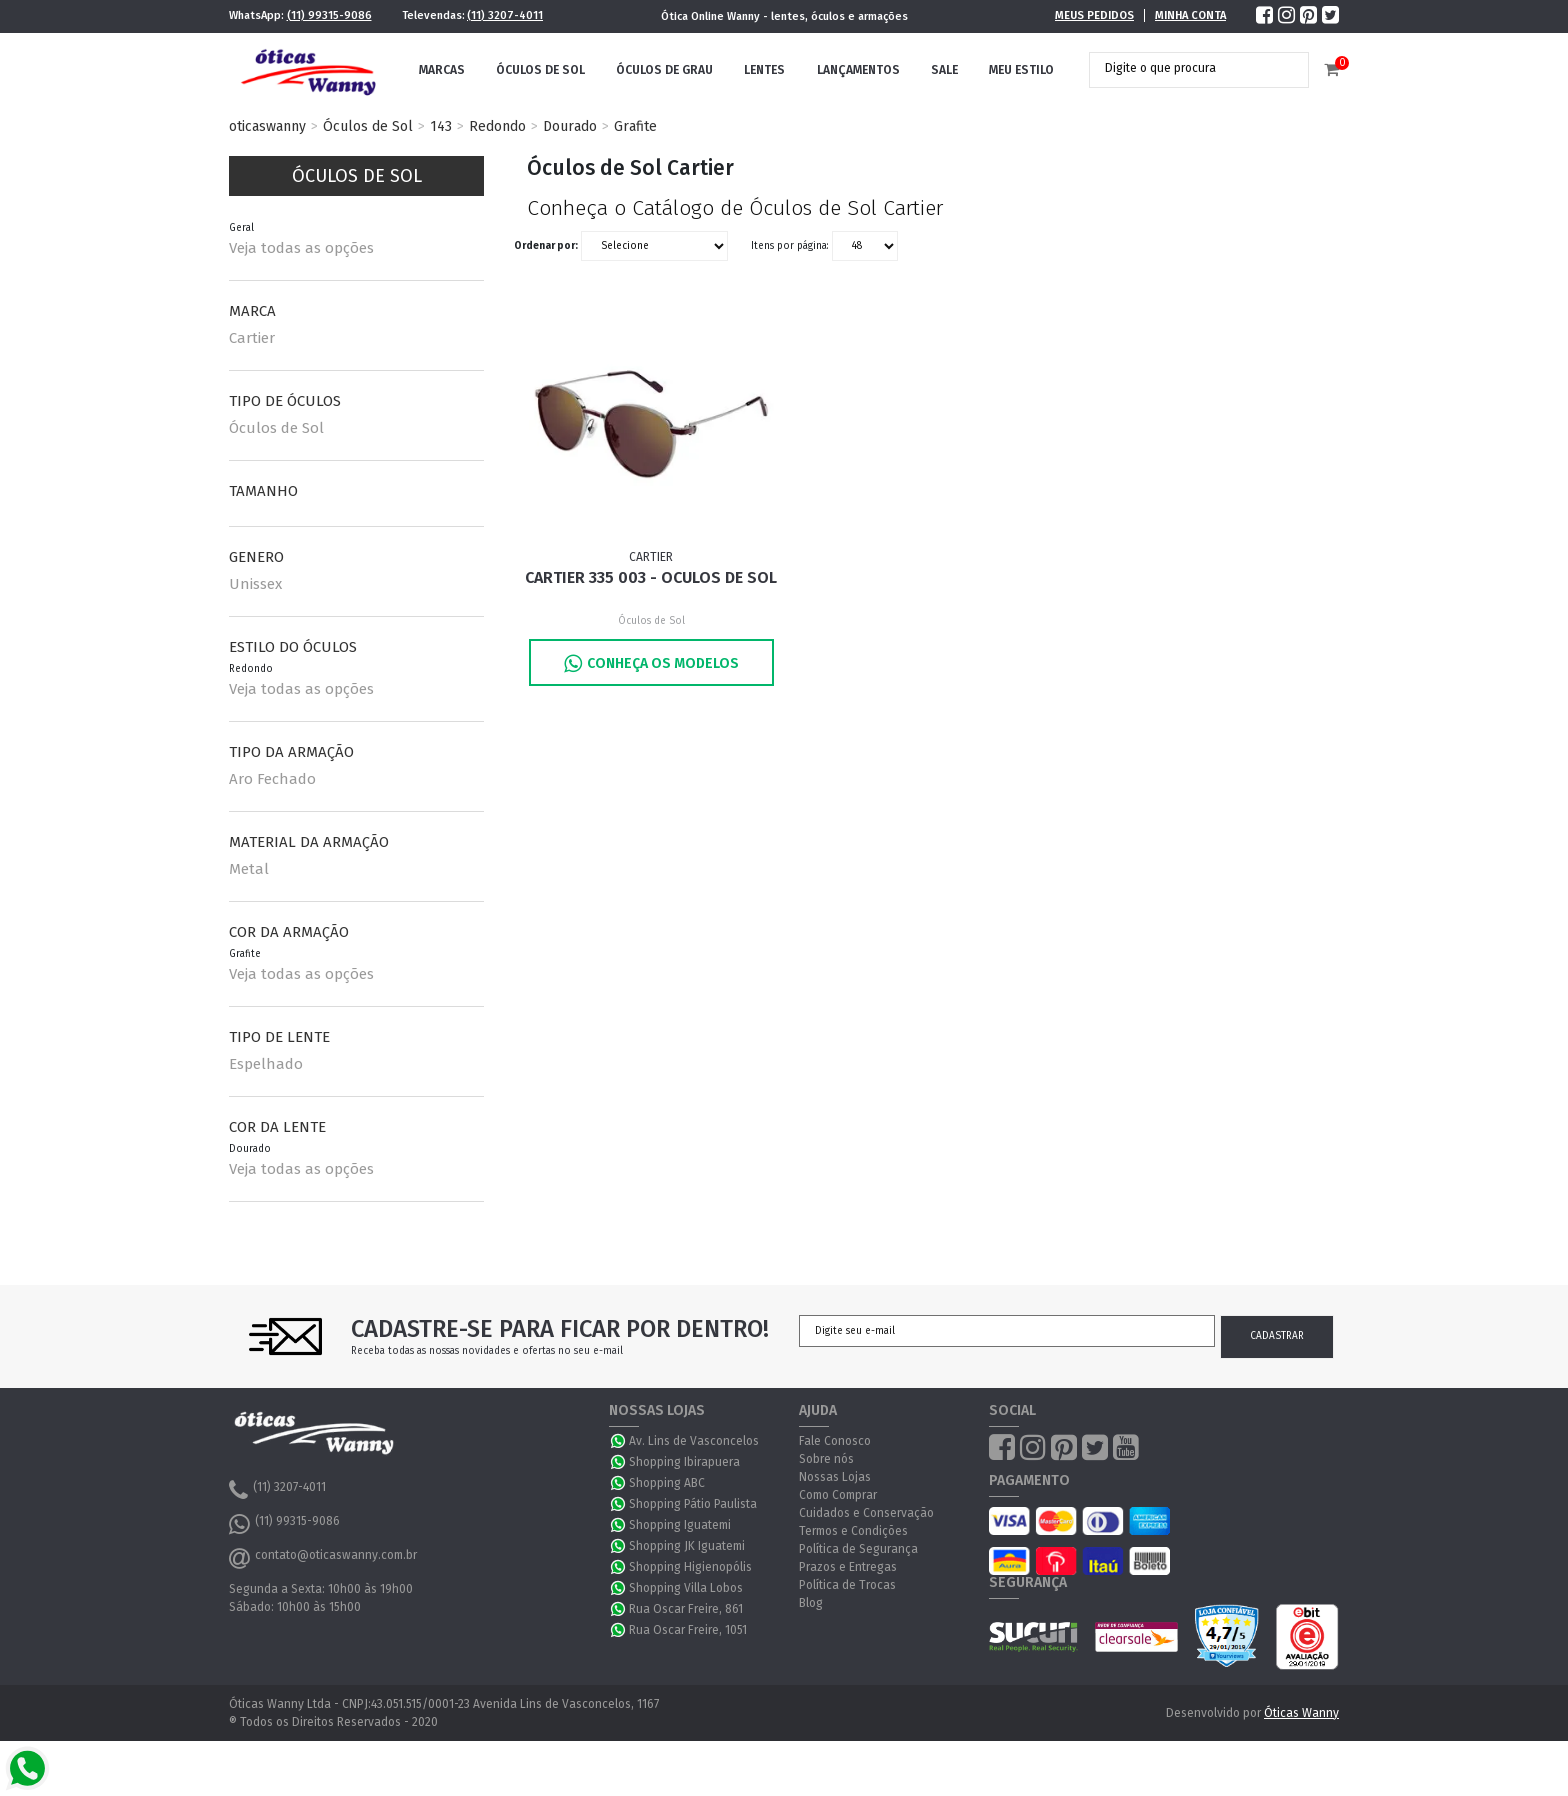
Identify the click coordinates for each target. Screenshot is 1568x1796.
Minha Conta (1190, 15)
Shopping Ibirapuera (684, 1462)
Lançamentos (858, 70)
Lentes (764, 70)
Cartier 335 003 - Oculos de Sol (651, 577)
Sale (944, 70)
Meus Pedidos (1094, 15)
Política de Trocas (847, 1585)
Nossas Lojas (835, 1477)
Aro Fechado (272, 779)
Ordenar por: (546, 246)
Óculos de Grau (664, 70)
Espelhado (266, 1064)
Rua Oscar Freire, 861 (686, 1609)
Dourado (570, 126)
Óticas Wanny (1301, 1713)
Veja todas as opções (301, 248)
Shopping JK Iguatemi (687, 1546)
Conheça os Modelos (651, 663)
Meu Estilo (1021, 70)
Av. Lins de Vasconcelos (694, 1441)
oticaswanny (267, 126)
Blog (811, 1603)
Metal (249, 869)
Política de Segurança (858, 1549)
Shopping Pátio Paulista (693, 1504)
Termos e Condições (853, 1531)
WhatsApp (619, 1441)
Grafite (635, 126)
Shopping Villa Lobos (686, 1588)
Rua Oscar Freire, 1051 (688, 1630)
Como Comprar (838, 1495)
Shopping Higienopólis (690, 1567)
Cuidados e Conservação (866, 1513)
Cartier (252, 338)
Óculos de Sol (540, 70)
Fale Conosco (835, 1441)
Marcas (442, 70)
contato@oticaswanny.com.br (323, 1558)
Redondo (497, 126)
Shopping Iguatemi (680, 1525)
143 (441, 126)
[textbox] (1184, 68)
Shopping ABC (667, 1483)
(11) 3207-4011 (505, 15)
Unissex (255, 584)
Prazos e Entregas (848, 1567)
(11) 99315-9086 (329, 15)
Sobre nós (826, 1459)
